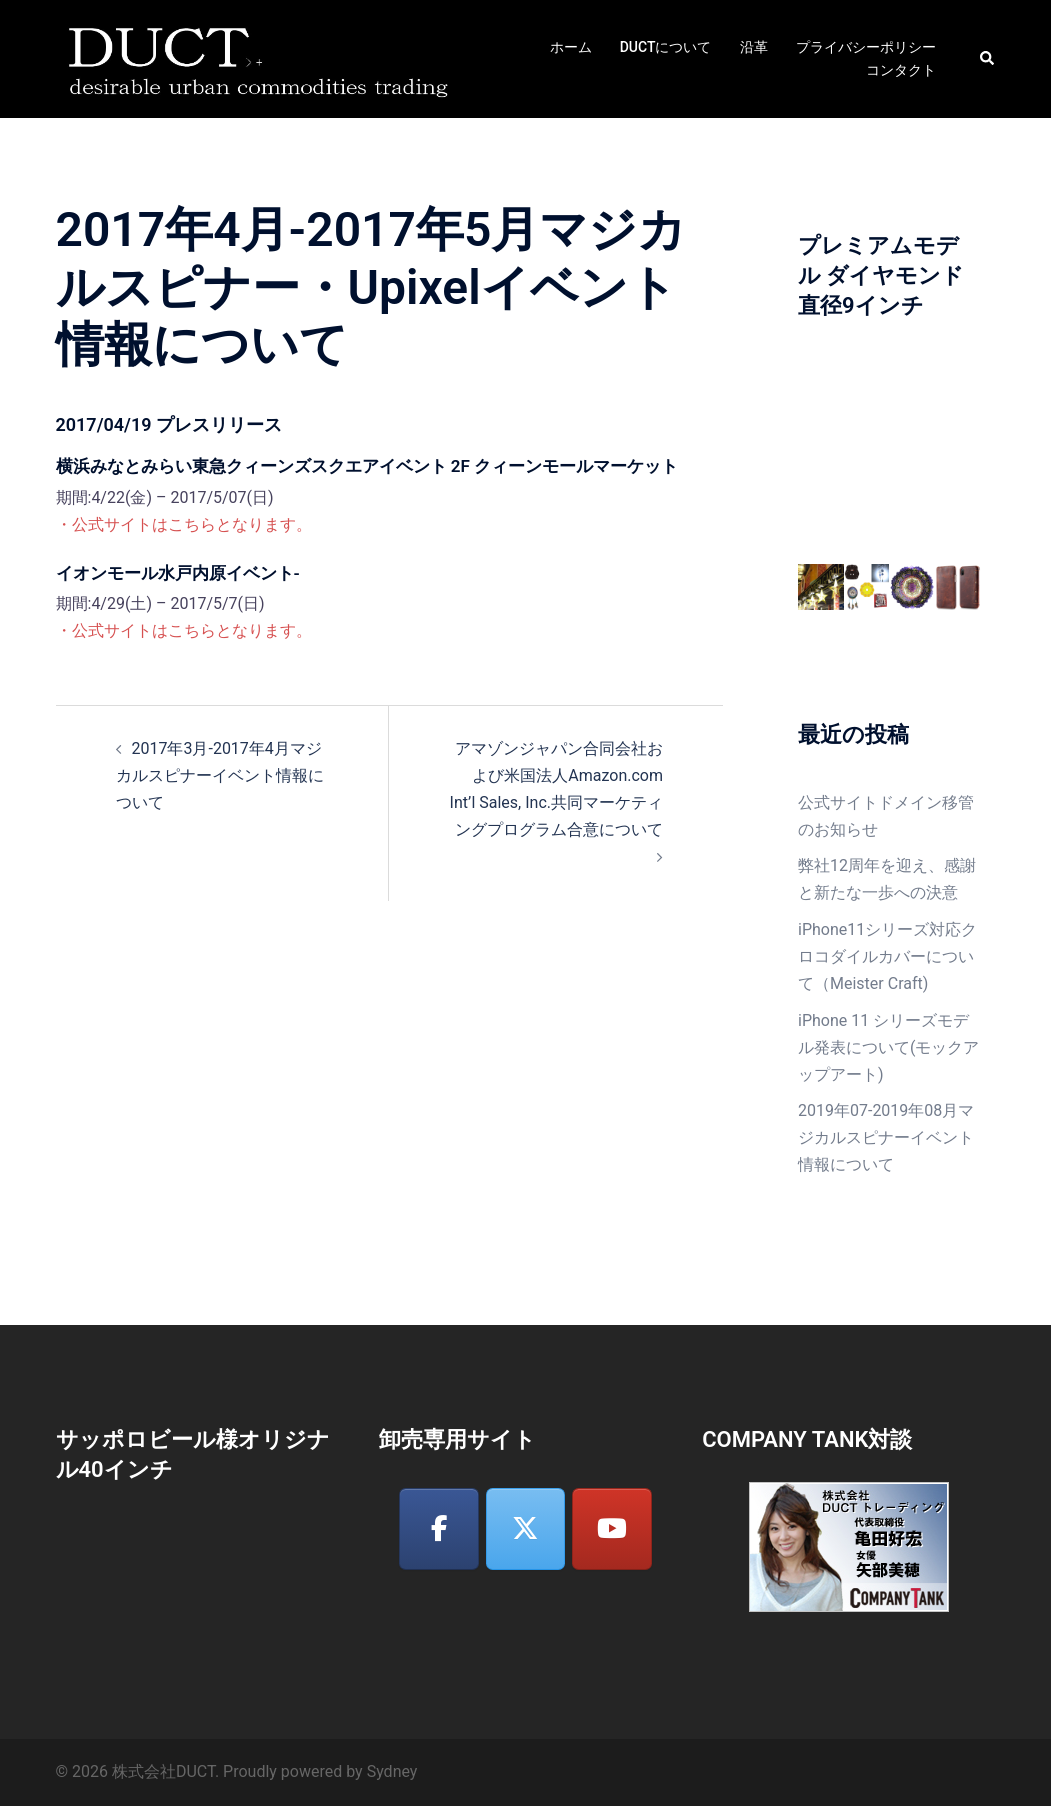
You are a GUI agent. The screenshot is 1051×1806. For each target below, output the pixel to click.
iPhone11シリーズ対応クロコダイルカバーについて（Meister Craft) (887, 956)
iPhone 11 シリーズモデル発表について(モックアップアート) (888, 1047)
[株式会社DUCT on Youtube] (612, 1529)
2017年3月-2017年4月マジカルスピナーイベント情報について (220, 775)
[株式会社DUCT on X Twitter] (526, 1529)
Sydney (392, 1771)
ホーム (571, 47)
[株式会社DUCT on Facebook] (439, 1529)
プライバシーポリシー (866, 47)
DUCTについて (666, 47)
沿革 (754, 47)
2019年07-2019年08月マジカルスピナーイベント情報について (886, 1137)
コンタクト (901, 70)
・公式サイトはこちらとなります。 (184, 524)
